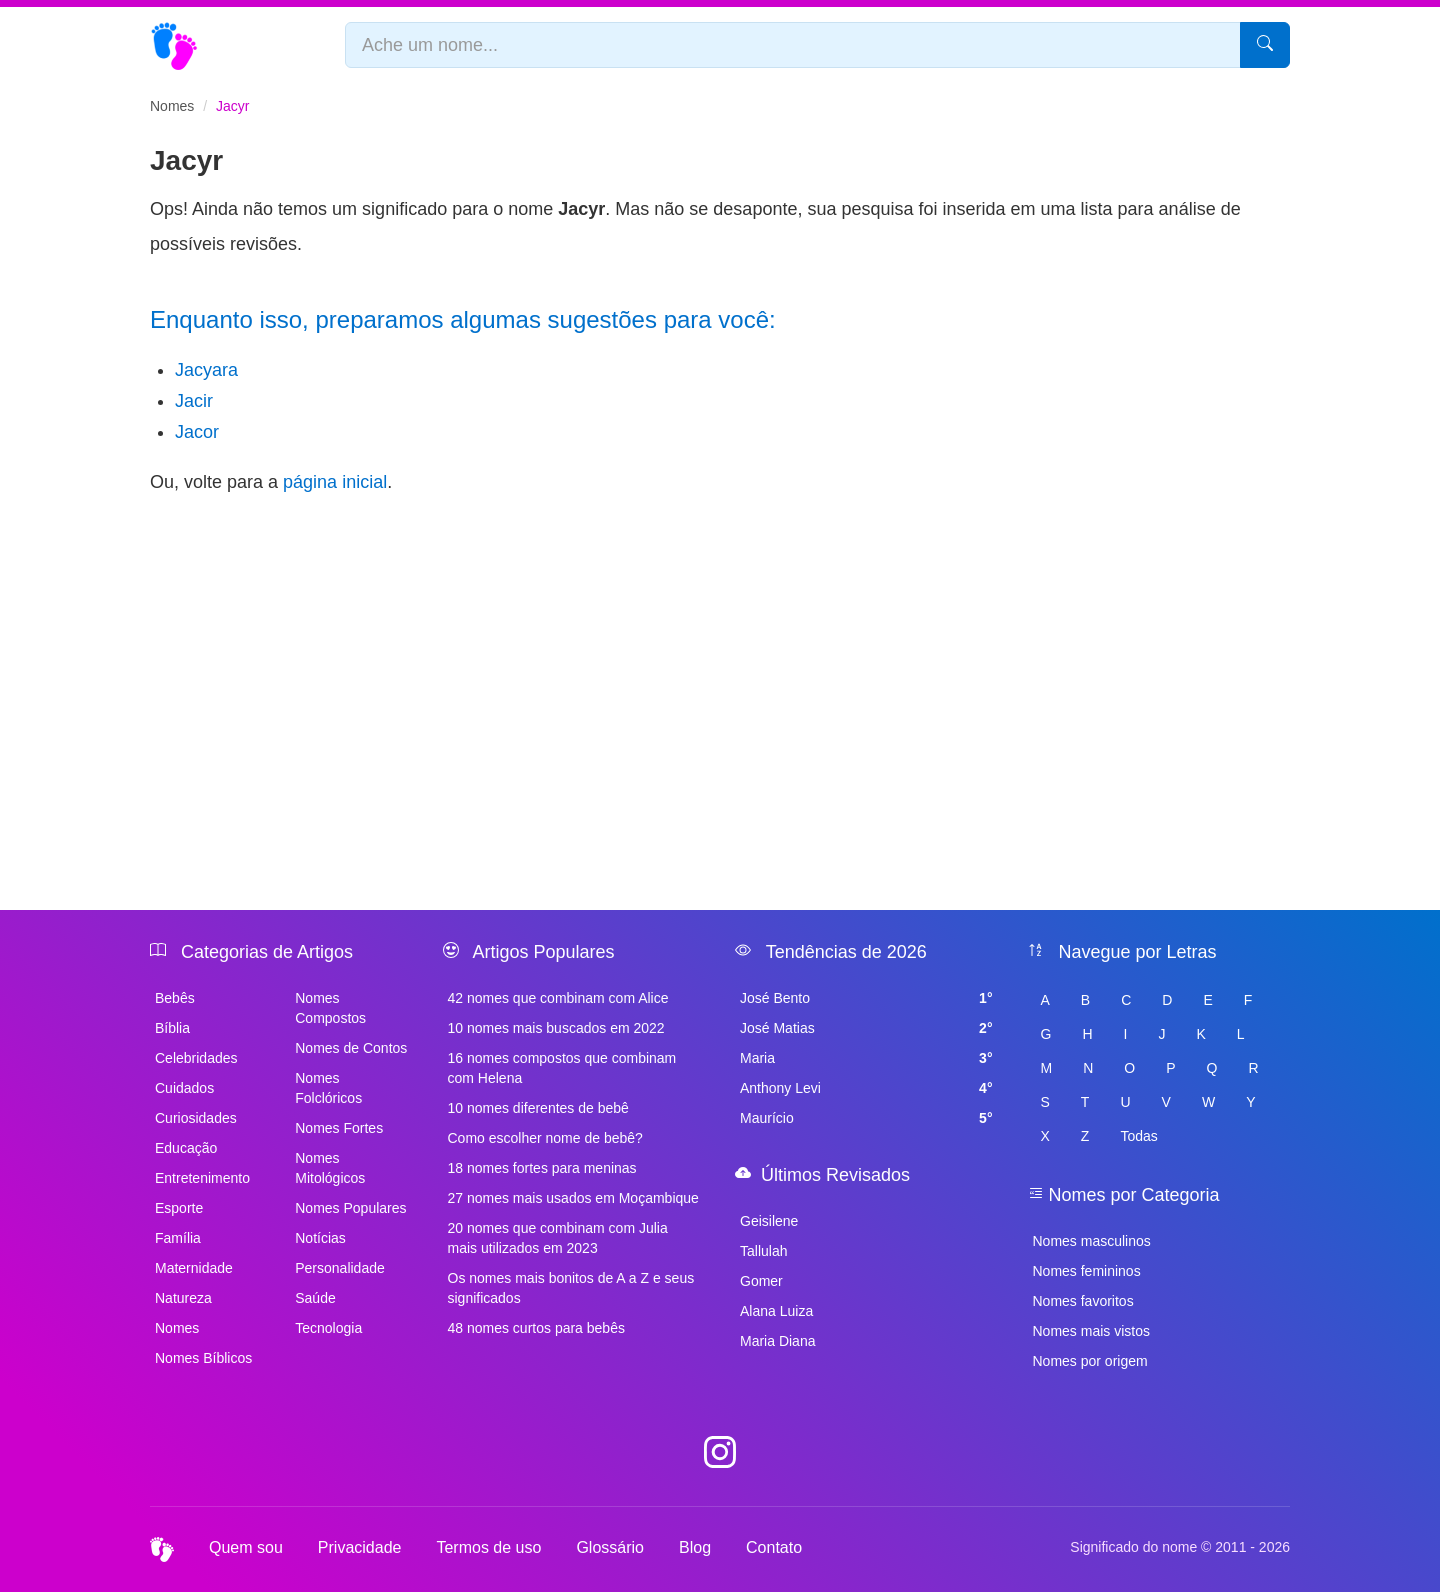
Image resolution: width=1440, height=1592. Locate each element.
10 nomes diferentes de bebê (538, 1108)
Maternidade (194, 1268)
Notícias (320, 1238)
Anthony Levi (866, 1088)
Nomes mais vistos (1091, 1331)
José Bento (866, 998)
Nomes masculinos (1092, 1241)
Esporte (179, 1208)
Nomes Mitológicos (330, 1168)
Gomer (761, 1281)
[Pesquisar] (1265, 45)
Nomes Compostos (330, 1008)
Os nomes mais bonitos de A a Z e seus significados (571, 1288)
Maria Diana (777, 1341)
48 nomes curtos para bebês (536, 1328)
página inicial (335, 482)
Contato (774, 1547)
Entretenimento (202, 1178)
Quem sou (246, 1547)
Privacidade (360, 1547)
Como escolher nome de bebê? (545, 1138)
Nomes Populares (350, 1208)
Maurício (866, 1118)
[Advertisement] (720, 655)
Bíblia (172, 1028)
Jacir (194, 401)
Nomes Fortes (339, 1128)
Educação (186, 1148)
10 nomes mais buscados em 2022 (556, 1028)
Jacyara (206, 370)
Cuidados (184, 1088)
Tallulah (763, 1251)
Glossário (610, 1547)
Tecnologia (328, 1328)
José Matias (866, 1028)
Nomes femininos (1087, 1271)
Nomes (172, 106)
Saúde (315, 1298)
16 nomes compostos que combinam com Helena (562, 1068)
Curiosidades (196, 1118)
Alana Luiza (776, 1311)
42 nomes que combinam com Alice (558, 998)
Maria (866, 1058)
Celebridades (196, 1058)
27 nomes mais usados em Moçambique (573, 1198)
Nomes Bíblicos (203, 1358)
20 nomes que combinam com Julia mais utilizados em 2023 (558, 1238)
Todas (1138, 1136)
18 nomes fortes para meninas (542, 1168)
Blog (695, 1547)
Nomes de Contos (351, 1048)
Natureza (183, 1298)
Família (178, 1238)
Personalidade (340, 1268)
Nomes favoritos (1083, 1301)
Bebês (175, 998)
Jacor (197, 432)
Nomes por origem (1090, 1361)
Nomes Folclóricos (328, 1088)
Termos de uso (488, 1547)
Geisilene (769, 1221)
